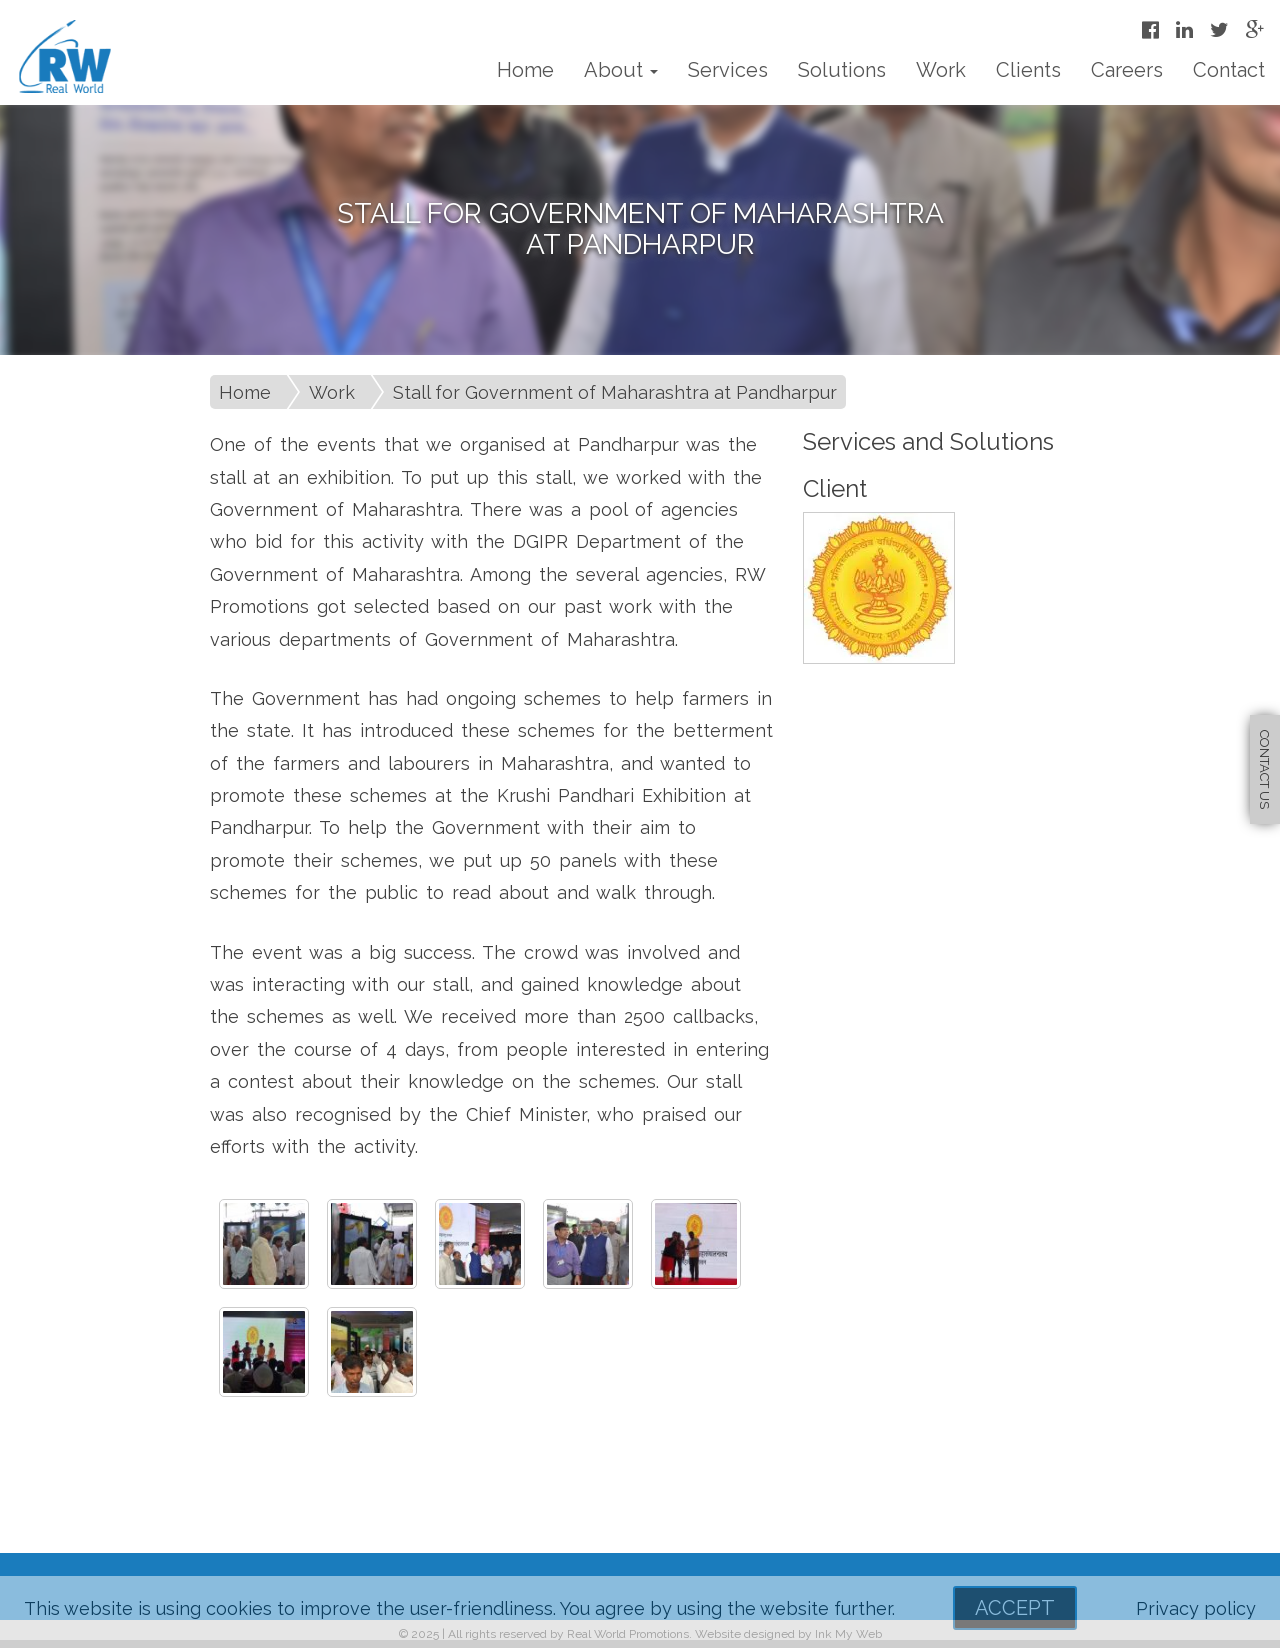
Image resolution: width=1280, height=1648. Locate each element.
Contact (1229, 70)
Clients (1028, 70)
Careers (1127, 70)
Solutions (842, 70)
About (621, 70)
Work (941, 70)
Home (525, 70)
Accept (1015, 1608)
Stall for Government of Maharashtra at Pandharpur (615, 392)
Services (728, 70)
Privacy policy (1196, 1608)
